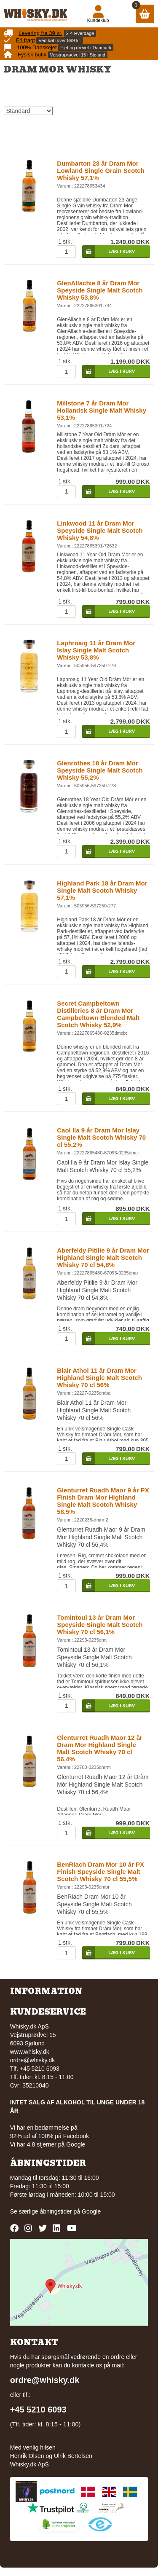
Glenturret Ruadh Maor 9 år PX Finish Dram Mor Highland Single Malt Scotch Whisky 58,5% (103, 1501)
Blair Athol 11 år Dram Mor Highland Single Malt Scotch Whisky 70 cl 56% (99, 1377)
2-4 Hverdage (80, 33)
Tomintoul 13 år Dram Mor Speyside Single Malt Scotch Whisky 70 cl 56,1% (99, 1624)
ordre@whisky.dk (32, 2060)
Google (91, 2211)
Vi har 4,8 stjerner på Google (48, 2144)
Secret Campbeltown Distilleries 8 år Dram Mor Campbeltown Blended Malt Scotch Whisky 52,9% (98, 1014)
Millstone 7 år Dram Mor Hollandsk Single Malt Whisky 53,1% (101, 410)
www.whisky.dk (29, 2051)
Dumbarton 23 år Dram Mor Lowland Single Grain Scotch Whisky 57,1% (101, 170)
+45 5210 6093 (38, 2409)
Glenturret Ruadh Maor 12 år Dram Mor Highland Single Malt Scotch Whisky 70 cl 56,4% (99, 1748)
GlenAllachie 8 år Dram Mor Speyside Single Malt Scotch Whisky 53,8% (99, 290)
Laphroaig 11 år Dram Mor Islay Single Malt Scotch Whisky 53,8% (96, 650)
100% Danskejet (37, 47)
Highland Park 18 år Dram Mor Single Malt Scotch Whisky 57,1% (102, 890)
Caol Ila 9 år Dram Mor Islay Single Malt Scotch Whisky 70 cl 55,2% (101, 1137)
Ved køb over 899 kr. (59, 40)
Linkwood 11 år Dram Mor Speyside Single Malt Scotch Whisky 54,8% (99, 530)
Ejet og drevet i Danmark (85, 47)
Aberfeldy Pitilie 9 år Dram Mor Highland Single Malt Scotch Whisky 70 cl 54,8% (103, 1257)
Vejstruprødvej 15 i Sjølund (77, 54)
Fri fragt (25, 40)
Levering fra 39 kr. (40, 33)
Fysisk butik (32, 54)
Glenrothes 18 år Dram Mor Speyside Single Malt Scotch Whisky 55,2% (99, 770)
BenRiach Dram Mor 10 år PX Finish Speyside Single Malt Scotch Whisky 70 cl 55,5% (100, 1871)
